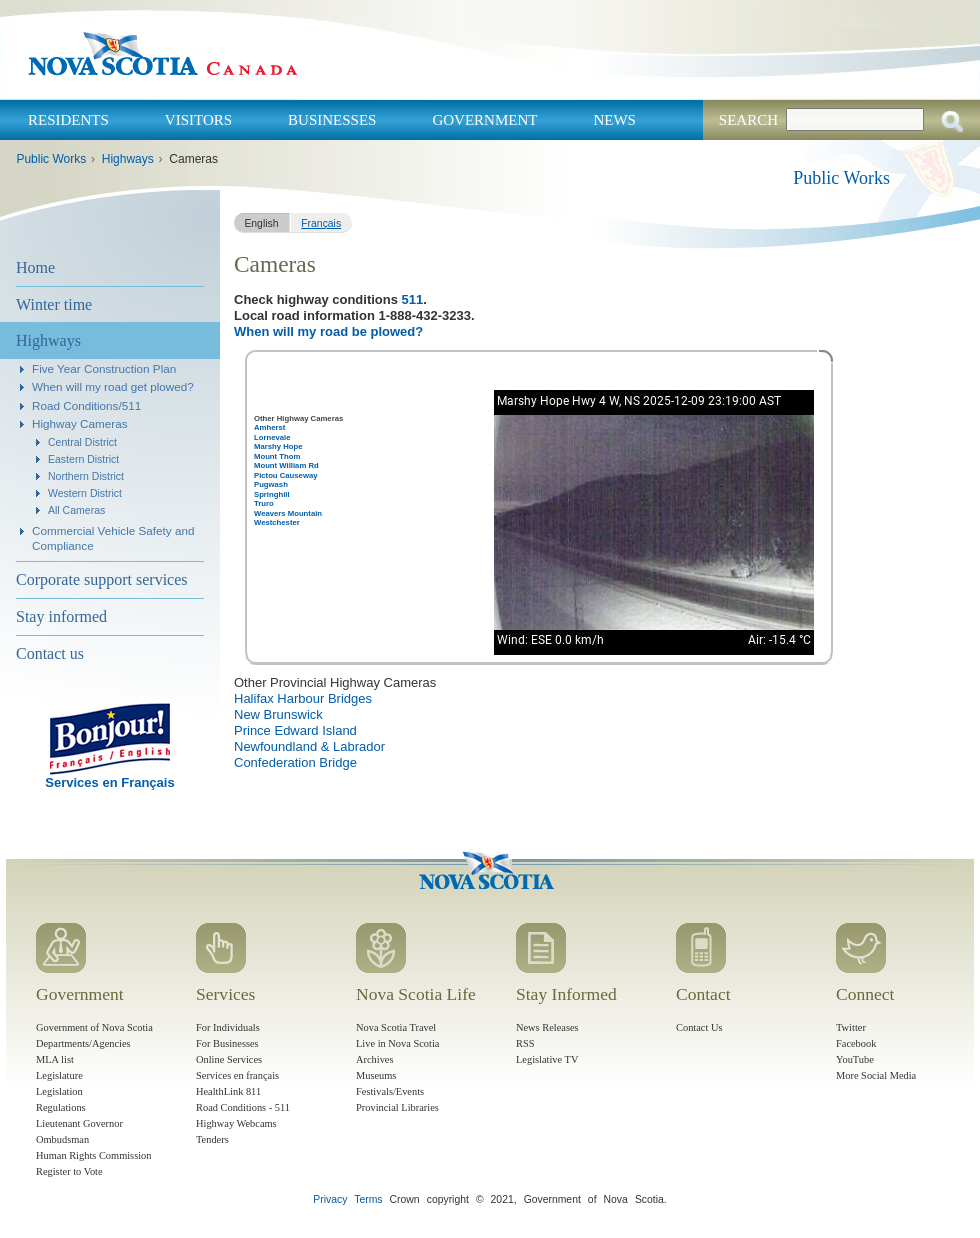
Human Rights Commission (93, 1155)
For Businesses (227, 1043)
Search (748, 120)
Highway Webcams (236, 1123)
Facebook (856, 1043)
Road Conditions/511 (86, 405)
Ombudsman (62, 1139)
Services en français (237, 1075)
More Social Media (876, 1075)
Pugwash (271, 484)
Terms (368, 1199)
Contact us (50, 653)
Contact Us (699, 1027)
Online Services (229, 1059)
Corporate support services (102, 579)
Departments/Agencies (83, 1043)
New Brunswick (278, 714)
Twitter (851, 1027)
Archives (375, 1059)
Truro (264, 503)
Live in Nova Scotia (397, 1043)
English (261, 223)
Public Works (51, 159)
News (614, 120)
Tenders (212, 1139)
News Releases (547, 1027)
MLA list (55, 1059)
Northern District (86, 476)
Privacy (330, 1199)
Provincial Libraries (397, 1107)
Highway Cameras (79, 423)
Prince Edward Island (295, 730)
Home (35, 267)
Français (321, 223)
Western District (85, 493)
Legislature (59, 1075)
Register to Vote (69, 1171)
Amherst (269, 427)
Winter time (54, 304)
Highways (128, 159)
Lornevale (272, 437)
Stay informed (61, 616)
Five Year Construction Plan (104, 368)
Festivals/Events (390, 1091)
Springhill (272, 494)
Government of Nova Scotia (94, 1027)
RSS (525, 1043)
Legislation (59, 1091)
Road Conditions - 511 (243, 1107)
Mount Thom (277, 456)
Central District (82, 442)
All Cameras (76, 510)
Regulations (61, 1107)
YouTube (855, 1059)
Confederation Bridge (295, 762)
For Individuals (228, 1027)
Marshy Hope (278, 446)
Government (484, 120)
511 (413, 299)
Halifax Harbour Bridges (303, 698)
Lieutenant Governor (79, 1123)
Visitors (198, 120)
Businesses (332, 120)
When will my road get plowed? (113, 386)
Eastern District (83, 459)
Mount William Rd (286, 465)
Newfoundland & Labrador (309, 746)
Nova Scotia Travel (396, 1027)
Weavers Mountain (288, 513)
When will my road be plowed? (328, 331)
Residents (68, 120)
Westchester (277, 522)
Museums (376, 1075)
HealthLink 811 (228, 1091)
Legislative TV (547, 1059)
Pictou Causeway (286, 475)
